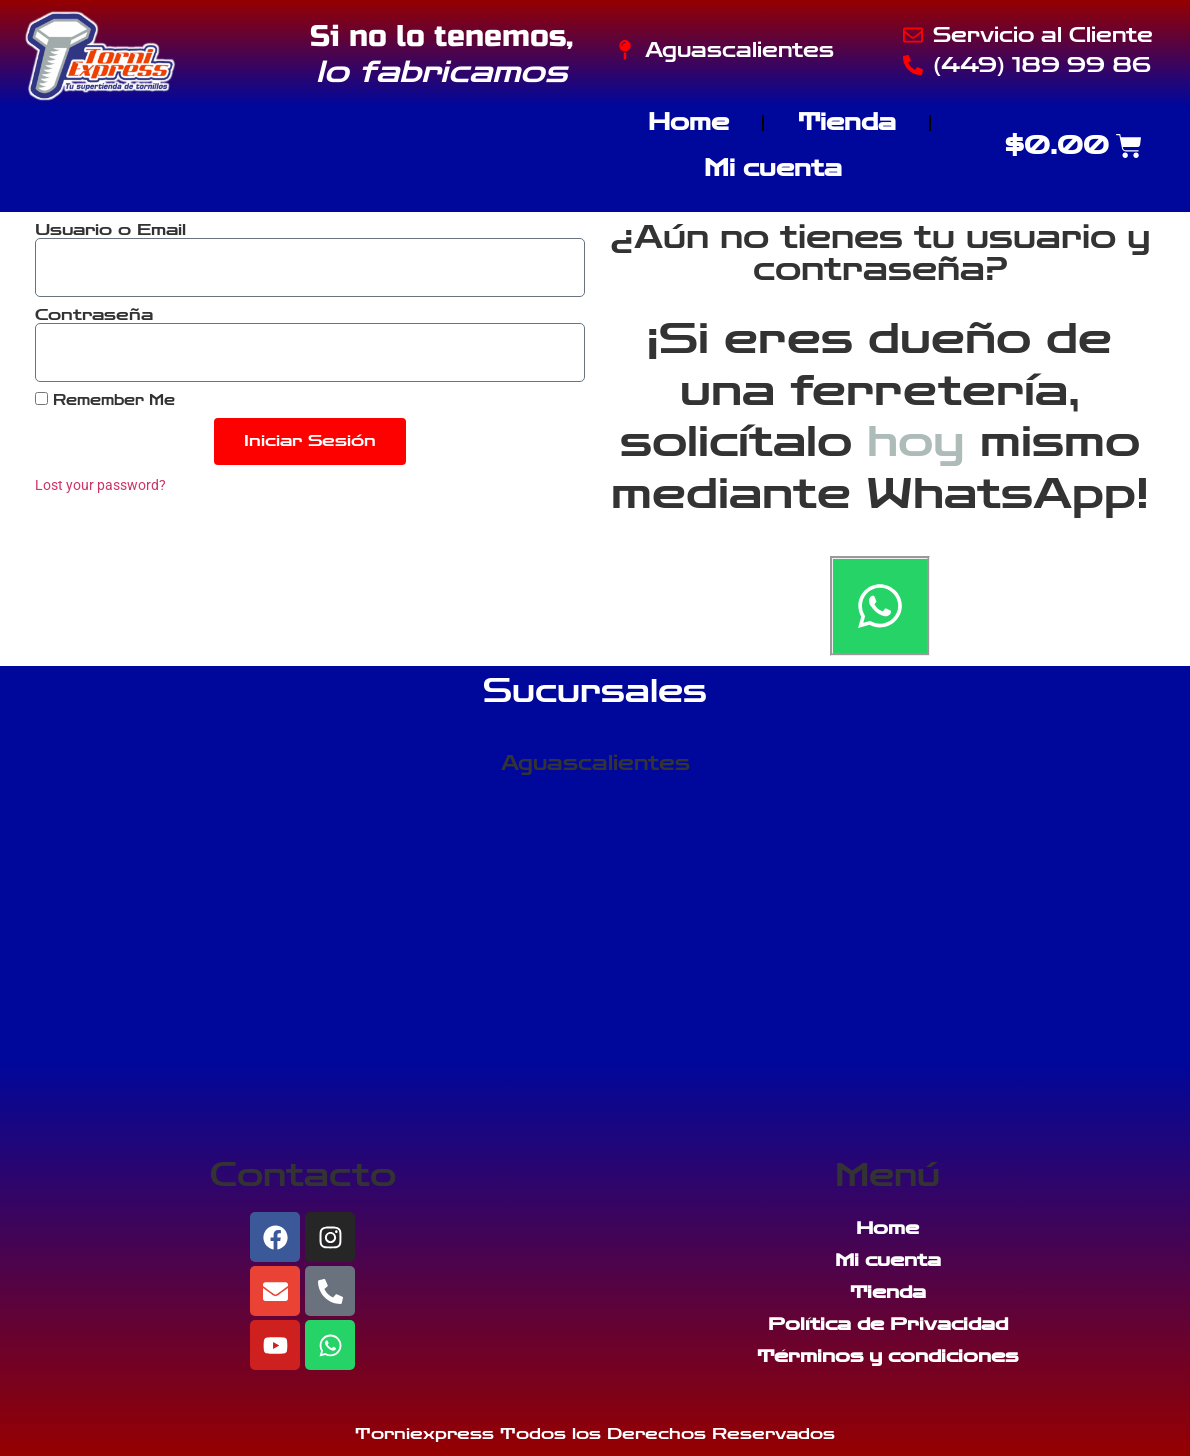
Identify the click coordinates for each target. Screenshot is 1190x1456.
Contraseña (94, 315)
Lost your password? (100, 485)
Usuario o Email (110, 230)
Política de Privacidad (888, 1324)
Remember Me (105, 400)
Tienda (847, 122)
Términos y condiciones (887, 1356)
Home (688, 122)
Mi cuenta (773, 168)
